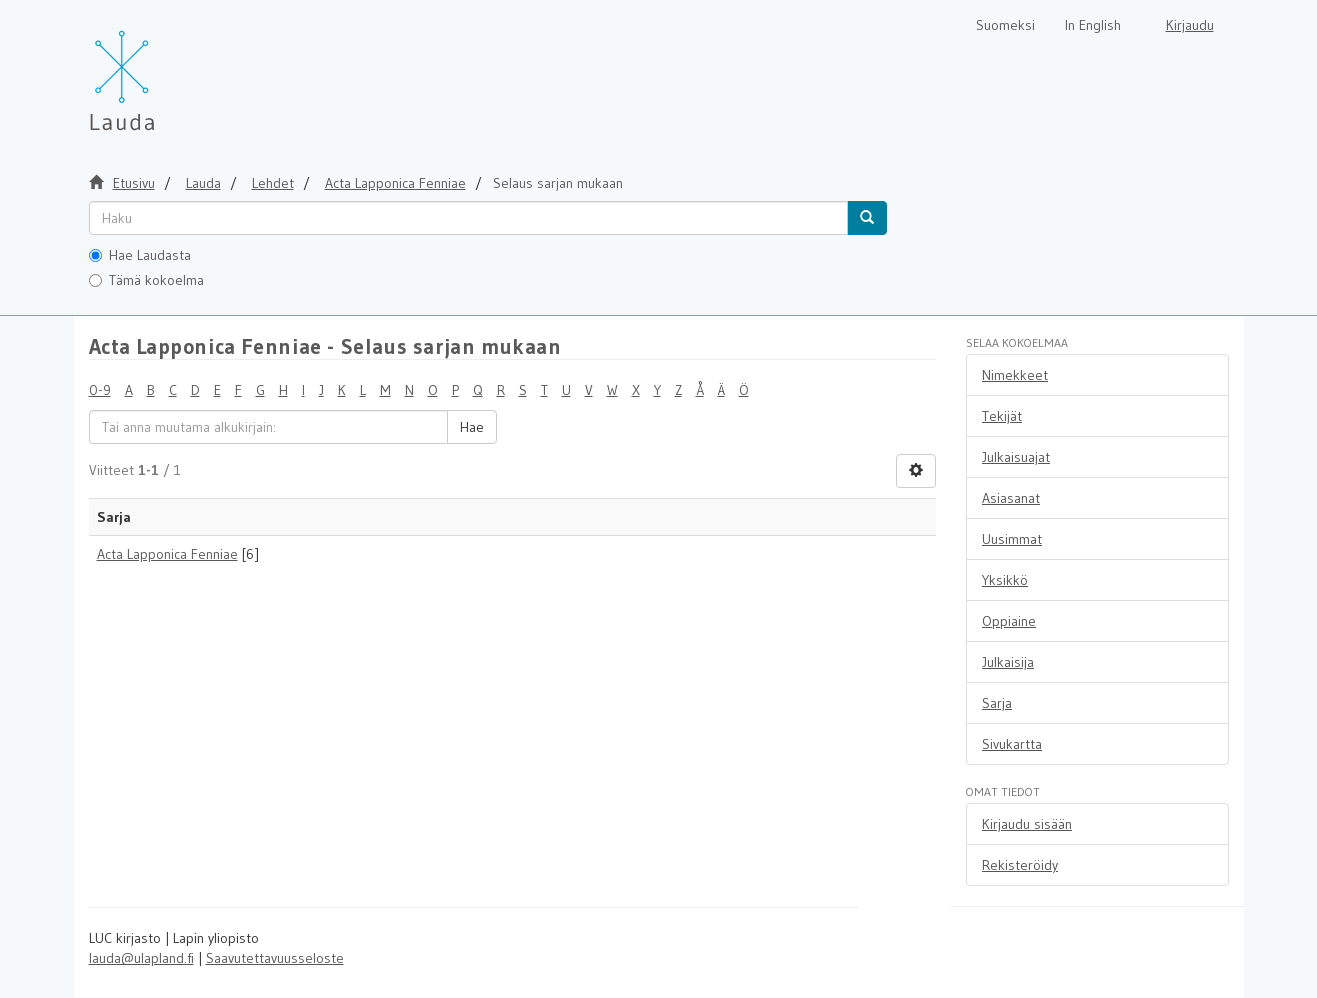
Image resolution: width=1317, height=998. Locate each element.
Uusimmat (1012, 539)
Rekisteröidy (1020, 865)
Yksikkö (1005, 580)
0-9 (100, 390)
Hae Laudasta (140, 255)
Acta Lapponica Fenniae (167, 554)
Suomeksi (1005, 25)
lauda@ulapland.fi (141, 958)
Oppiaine (1009, 621)
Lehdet (273, 183)
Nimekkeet (1015, 375)
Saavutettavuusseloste (275, 958)
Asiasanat (1011, 498)
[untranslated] (468, 218)
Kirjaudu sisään (1027, 824)
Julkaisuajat (1016, 457)
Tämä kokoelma (146, 280)
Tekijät (1002, 416)
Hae (472, 427)
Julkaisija (1008, 662)
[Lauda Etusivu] (164, 70)
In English (1093, 25)
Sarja (997, 703)
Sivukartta (1012, 744)
